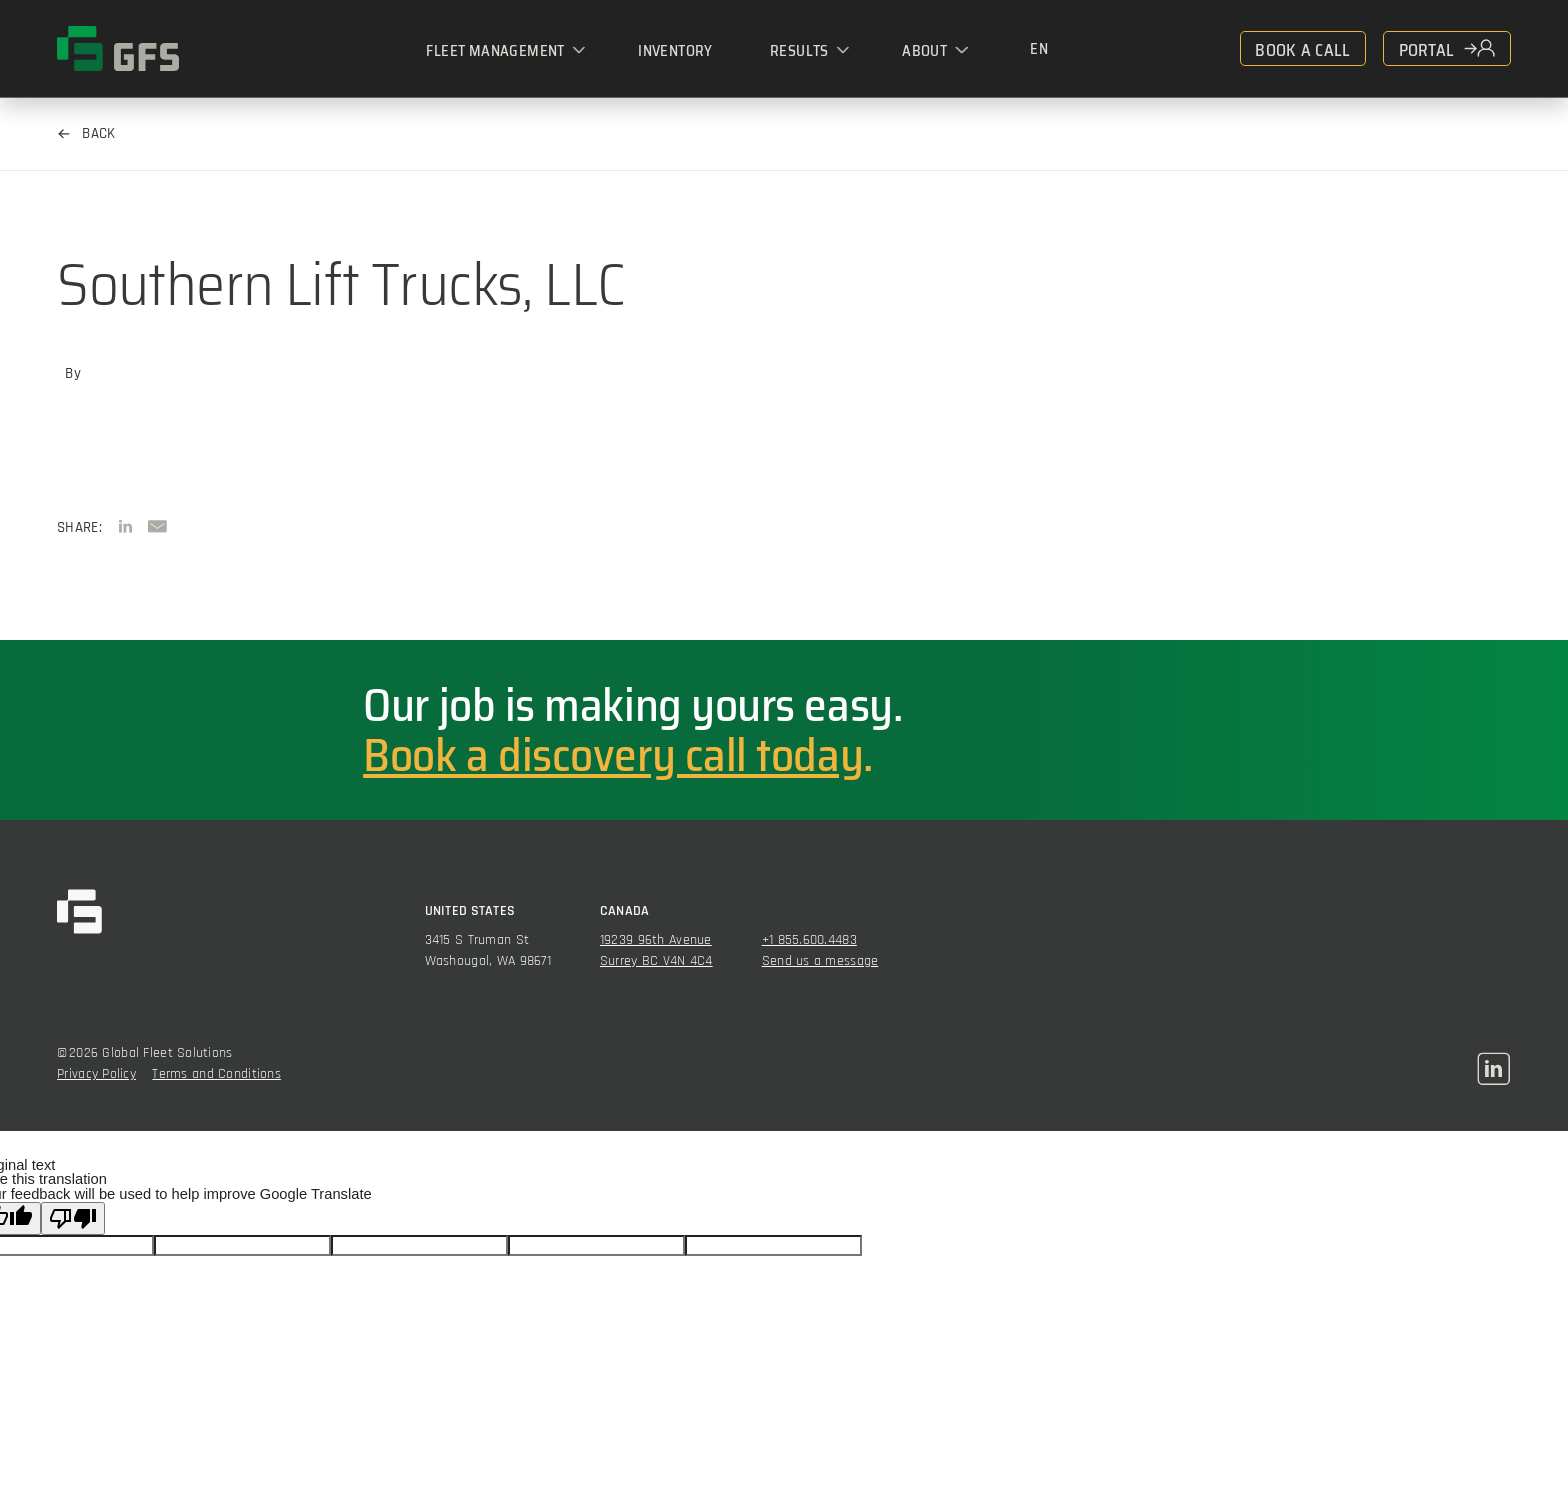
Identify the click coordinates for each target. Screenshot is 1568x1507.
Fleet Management (495, 50)
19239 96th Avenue (656, 940)
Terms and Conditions (216, 1074)
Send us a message (820, 961)
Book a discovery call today (613, 755)
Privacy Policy (96, 1074)
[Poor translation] (73, 1218)
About (924, 50)
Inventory (675, 50)
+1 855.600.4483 (809, 940)
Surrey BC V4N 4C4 (656, 961)
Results (799, 50)
